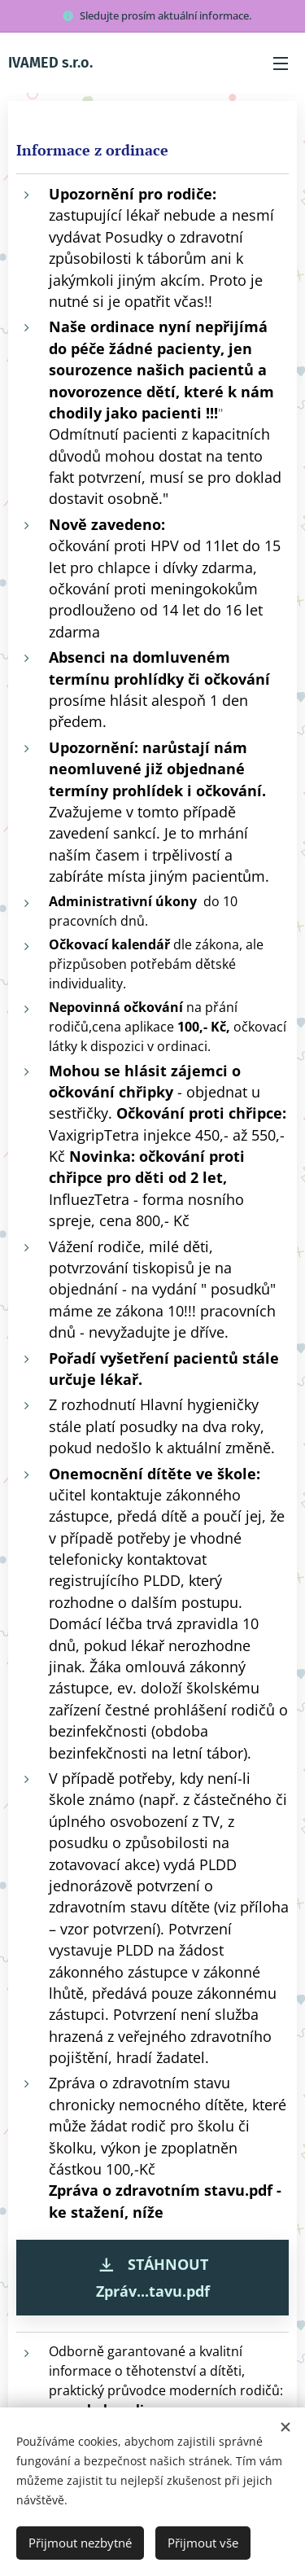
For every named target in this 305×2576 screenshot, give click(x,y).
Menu (280, 63)
